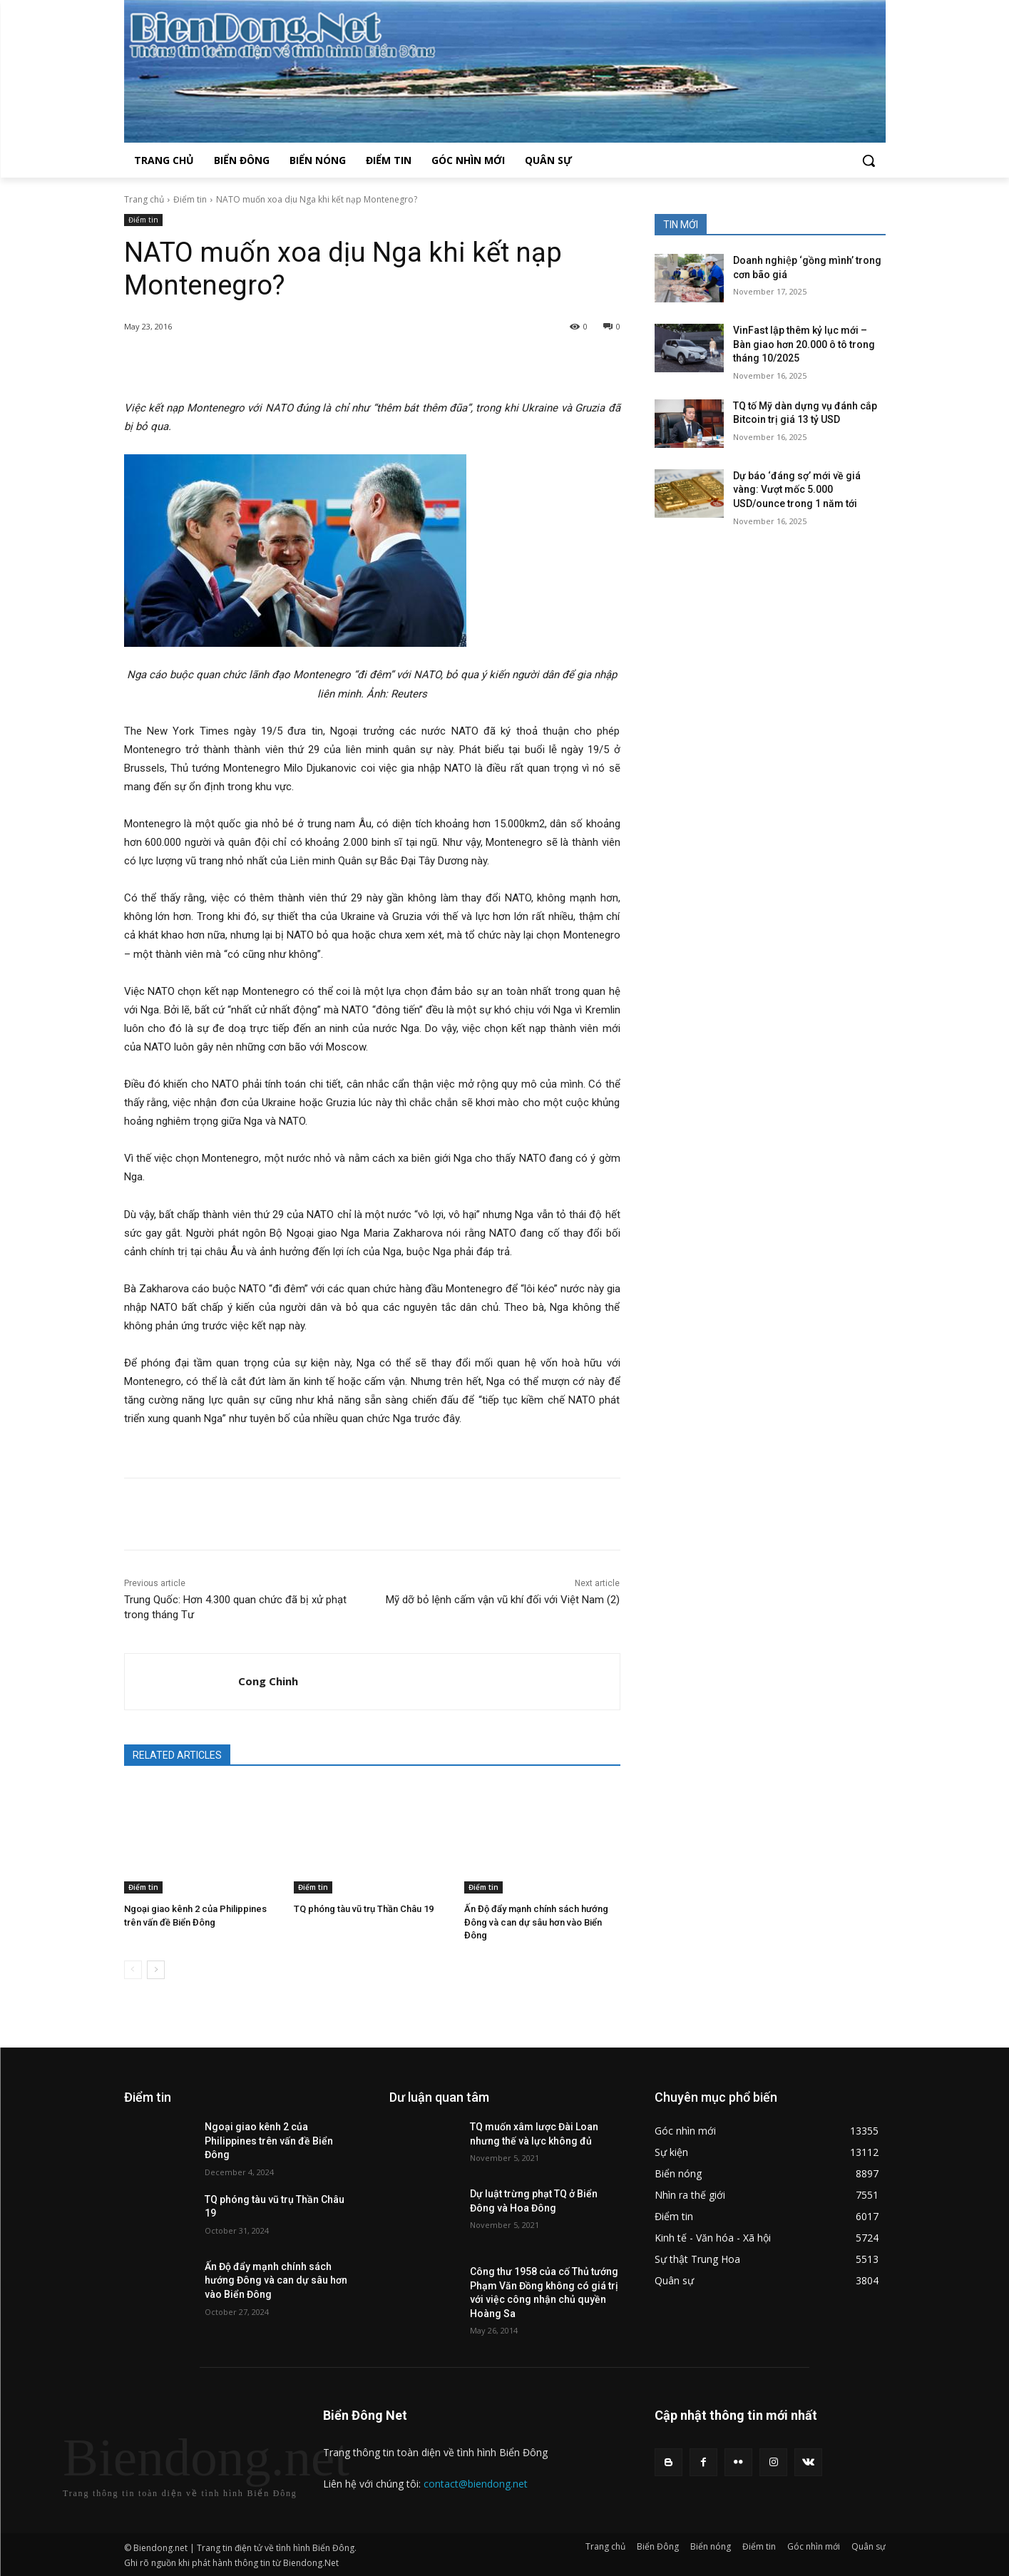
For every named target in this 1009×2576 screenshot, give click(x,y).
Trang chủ (144, 199)
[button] (868, 160)
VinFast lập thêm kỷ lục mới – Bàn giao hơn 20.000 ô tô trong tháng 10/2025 (804, 344)
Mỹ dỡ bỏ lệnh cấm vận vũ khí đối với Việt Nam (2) (503, 1599)
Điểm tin (190, 199)
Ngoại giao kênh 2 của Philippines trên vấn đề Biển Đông (269, 2140)
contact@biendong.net (476, 2483)
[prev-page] (133, 1970)
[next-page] (156, 1970)
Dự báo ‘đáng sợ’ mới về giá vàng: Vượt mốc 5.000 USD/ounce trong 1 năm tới (797, 489)
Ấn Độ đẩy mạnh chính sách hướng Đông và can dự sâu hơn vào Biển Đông (536, 1921)
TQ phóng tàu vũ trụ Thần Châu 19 (364, 1908)
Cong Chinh (268, 1681)
